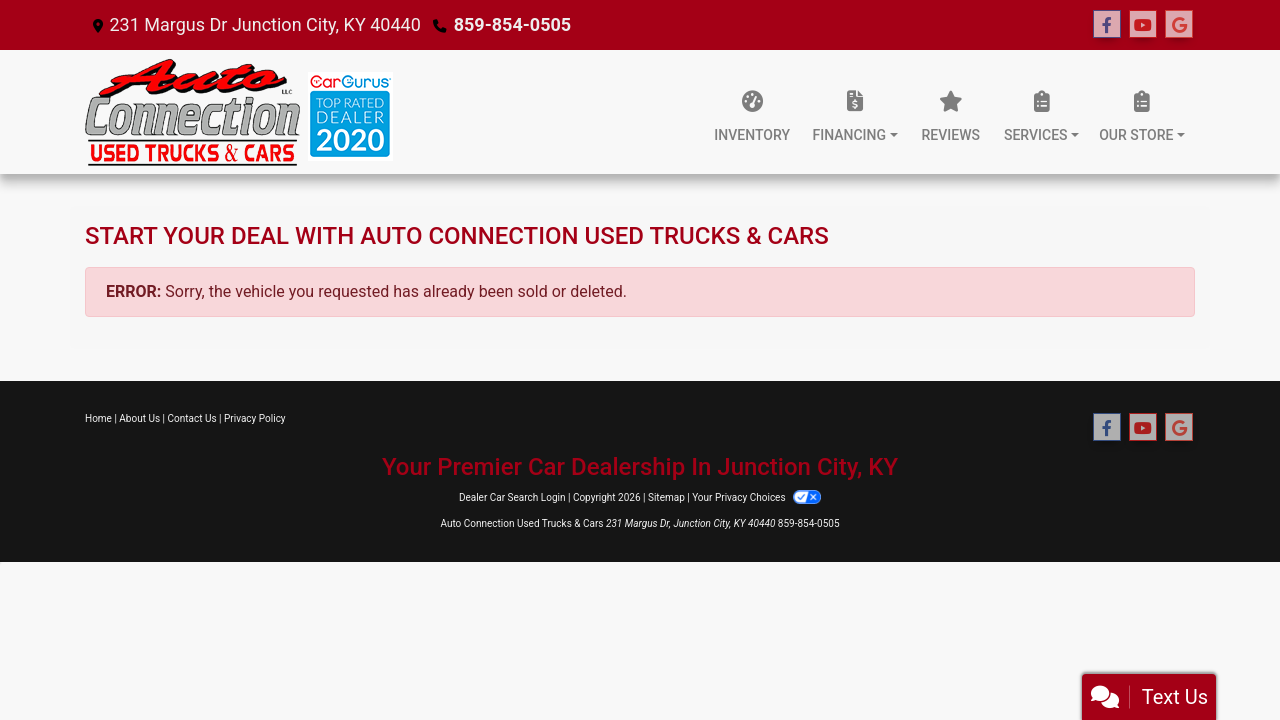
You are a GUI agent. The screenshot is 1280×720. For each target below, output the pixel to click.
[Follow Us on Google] (1179, 25)
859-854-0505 (512, 24)
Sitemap (666, 497)
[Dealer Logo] (239, 112)
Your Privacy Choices (756, 497)
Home (98, 418)
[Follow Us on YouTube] (1143, 25)
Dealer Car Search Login (512, 497)
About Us (139, 418)
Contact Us (192, 418)
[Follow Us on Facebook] (1107, 25)
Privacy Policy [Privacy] (255, 418)
